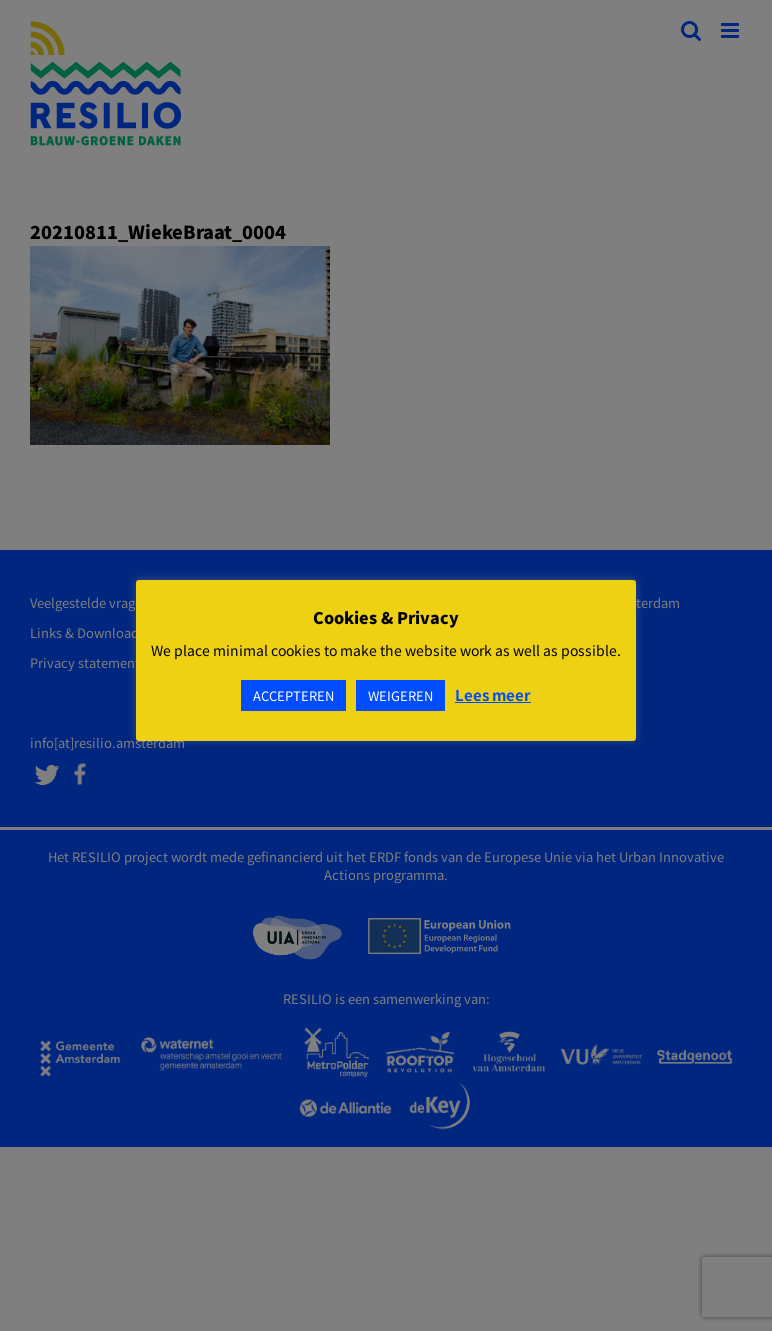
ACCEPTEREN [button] (293, 695)
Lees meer (493, 694)
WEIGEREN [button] (400, 695)
